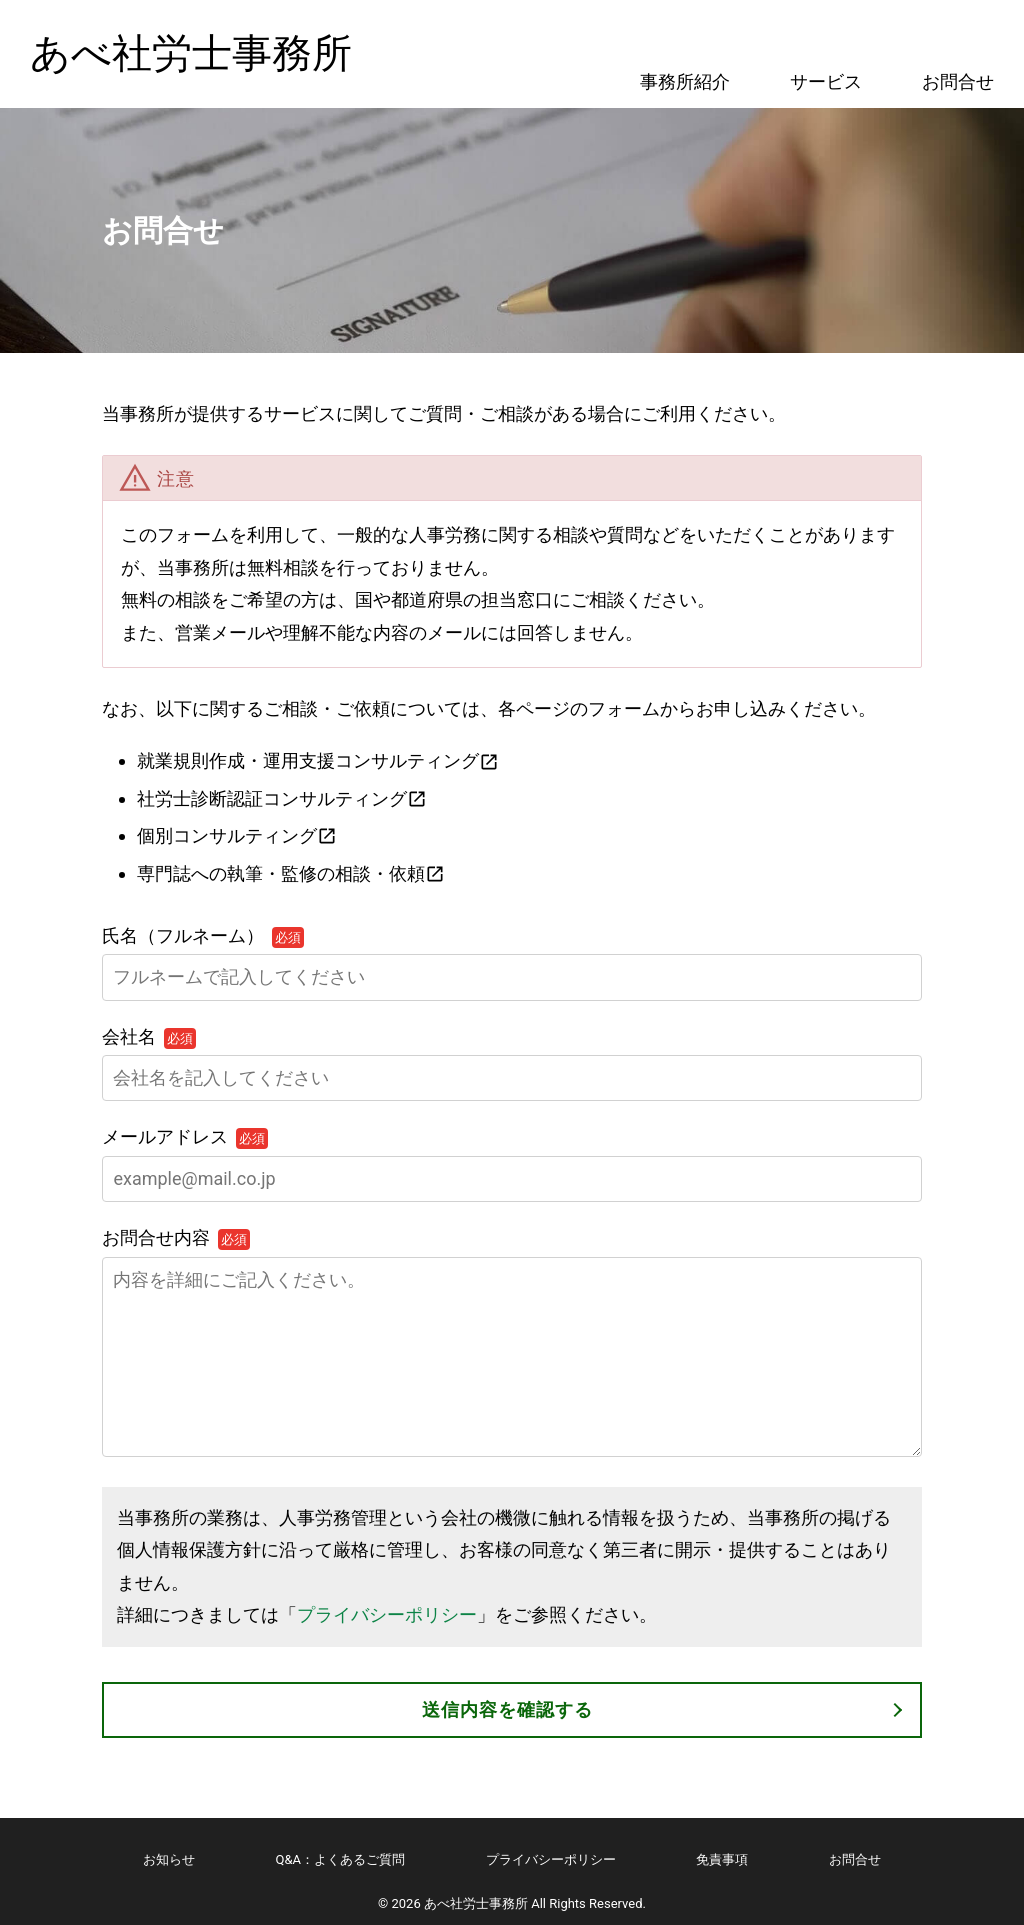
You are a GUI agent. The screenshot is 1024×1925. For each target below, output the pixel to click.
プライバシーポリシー (387, 1614)
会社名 (149, 1036)
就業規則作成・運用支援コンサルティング (308, 760)
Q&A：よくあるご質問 (341, 1859)
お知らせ (169, 1859)
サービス (826, 81)
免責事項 (722, 1859)
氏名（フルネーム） (203, 935)
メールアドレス (185, 1136)
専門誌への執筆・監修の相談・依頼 (281, 873)
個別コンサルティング (227, 835)
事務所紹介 (685, 81)
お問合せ (958, 81)
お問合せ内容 (176, 1237)
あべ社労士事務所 (191, 53)
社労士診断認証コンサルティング (272, 798)
